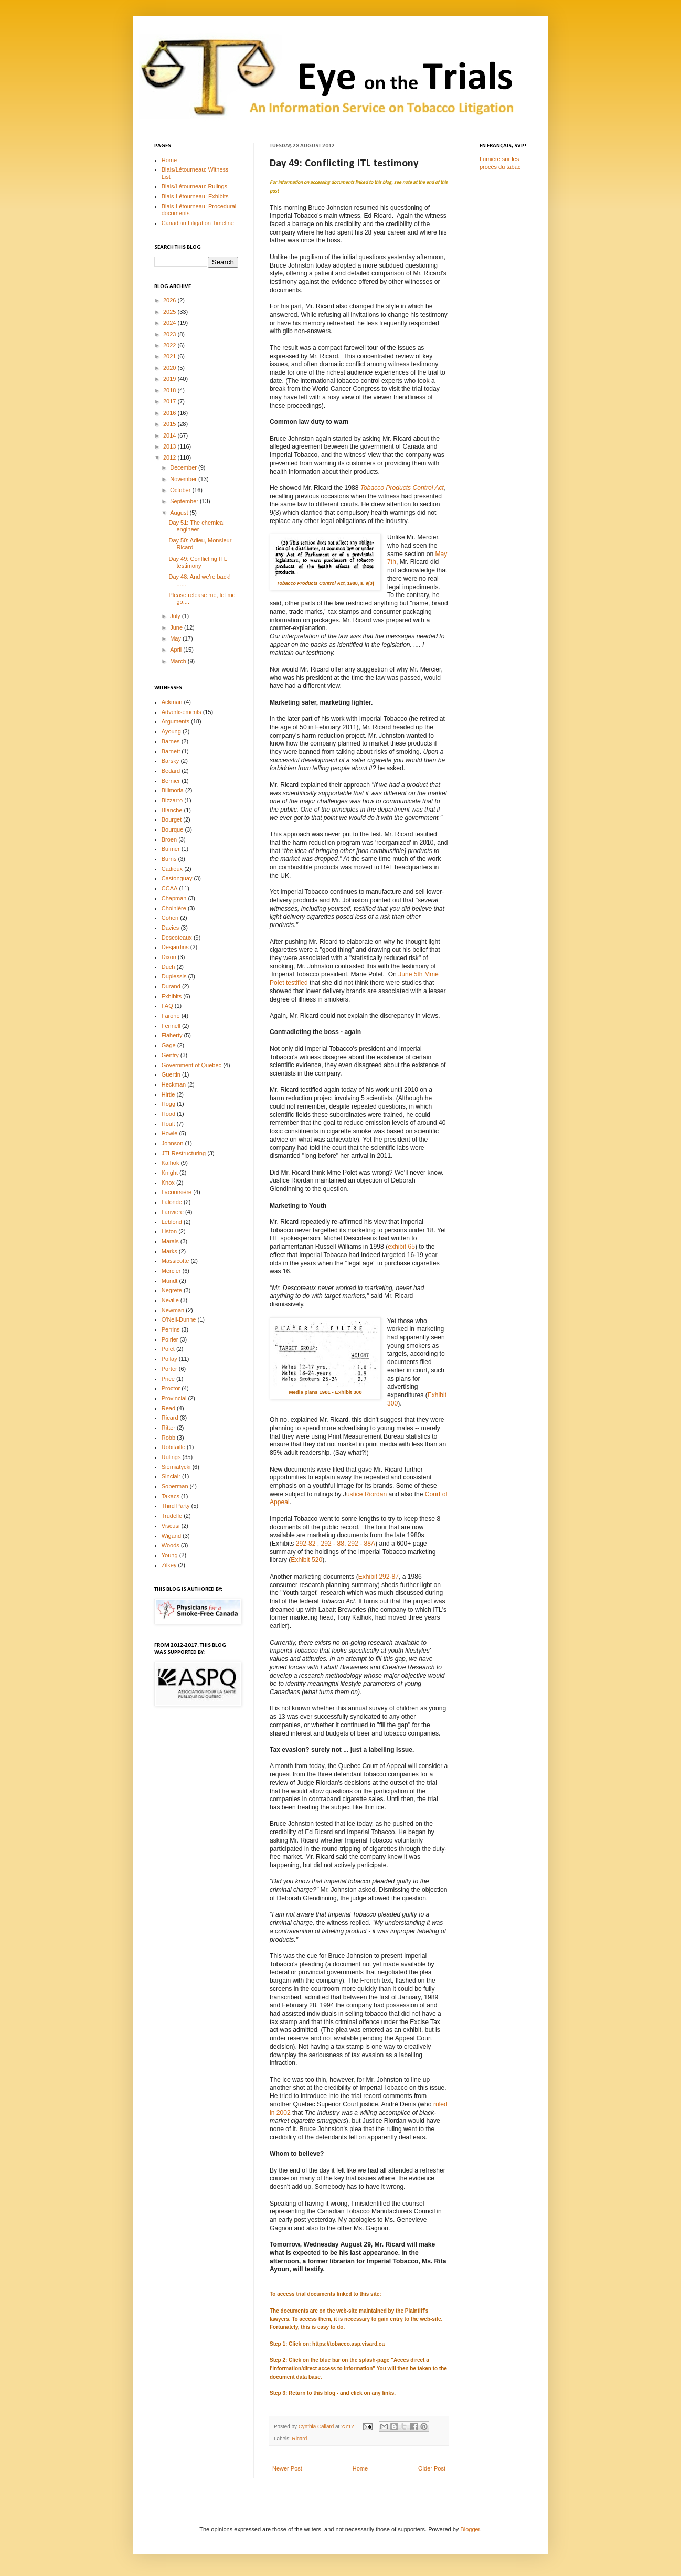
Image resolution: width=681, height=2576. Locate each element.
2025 (170, 311)
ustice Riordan (366, 1494)
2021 (170, 356)
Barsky (170, 761)
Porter (169, 1369)
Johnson (173, 1143)
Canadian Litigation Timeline (198, 223)
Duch (168, 967)
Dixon (169, 957)
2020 (170, 368)
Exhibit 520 (306, 1559)
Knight (170, 1172)
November (184, 479)
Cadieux (172, 869)
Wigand (171, 1535)
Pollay (169, 1359)
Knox (168, 1182)
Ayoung (171, 731)
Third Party (176, 1506)
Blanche (172, 810)
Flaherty (172, 1035)
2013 (170, 446)
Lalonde (172, 1202)
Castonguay (177, 878)
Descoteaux (177, 937)
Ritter (168, 1427)
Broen (169, 839)
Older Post (431, 2468)
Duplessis (174, 976)
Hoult (168, 1124)
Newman (173, 1310)
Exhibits (172, 996)
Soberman (175, 1486)
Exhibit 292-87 (378, 1576)
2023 (170, 334)
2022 (170, 345)
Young (170, 1555)
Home (360, 2468)
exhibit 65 (401, 1246)
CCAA (170, 888)
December (184, 467)
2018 (170, 390)
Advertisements (181, 712)
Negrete (172, 1290)
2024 (170, 323)
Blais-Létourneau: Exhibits (195, 196)
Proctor (171, 1388)
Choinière (174, 908)
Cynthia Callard (317, 2426)
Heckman (174, 1084)
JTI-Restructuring (184, 1153)
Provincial (174, 1398)
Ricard (299, 2438)
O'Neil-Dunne (179, 1319)
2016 (170, 413)
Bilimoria (173, 790)
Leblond (172, 1222)
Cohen (170, 917)
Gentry (170, 1055)
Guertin (171, 1074)
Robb (168, 1437)
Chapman (174, 898)
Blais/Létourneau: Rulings (194, 186)
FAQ (167, 1006)
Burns (169, 859)
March (179, 661)
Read (168, 1408)
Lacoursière (176, 1192)
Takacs (170, 1496)
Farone (171, 1016)
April (176, 649)
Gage (169, 1045)
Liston (169, 1231)
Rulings (171, 1457)
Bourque (173, 829)
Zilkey (169, 1565)
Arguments (175, 721)
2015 (170, 424)
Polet (168, 1349)
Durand (171, 986)
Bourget (172, 819)
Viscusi (171, 1526)
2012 (170, 457)
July (176, 616)
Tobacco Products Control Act (402, 488)
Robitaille (173, 1447)
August (179, 512)
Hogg (168, 1104)
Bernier (171, 781)
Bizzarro (172, 800)
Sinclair (171, 1476)
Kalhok (170, 1162)
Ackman (172, 702)
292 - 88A (361, 1543)
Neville (170, 1300)
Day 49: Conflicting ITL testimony (197, 562)
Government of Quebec (191, 1065)
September (185, 501)
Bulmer (171, 849)
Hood (168, 1114)
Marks (169, 1251)
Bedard (171, 771)
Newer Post (287, 2468)
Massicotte (175, 1261)
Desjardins (175, 947)
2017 (170, 401)
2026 (170, 300)
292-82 (306, 1543)
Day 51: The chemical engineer (196, 526)
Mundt (170, 1281)
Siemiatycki (176, 1467)
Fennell (171, 1026)
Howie (170, 1133)
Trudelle (172, 1516)
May (176, 638)
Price (168, 1379)
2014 (170, 435)
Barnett (171, 751)
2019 (170, 379)
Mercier (171, 1271)
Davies (170, 927)
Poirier (170, 1339)
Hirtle (168, 1094)
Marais (170, 1241)
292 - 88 (332, 1543)
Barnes (171, 741)
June (177, 627)
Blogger (470, 2529)
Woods (170, 1545)
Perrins (171, 1329)
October (181, 490)
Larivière (173, 1212)
